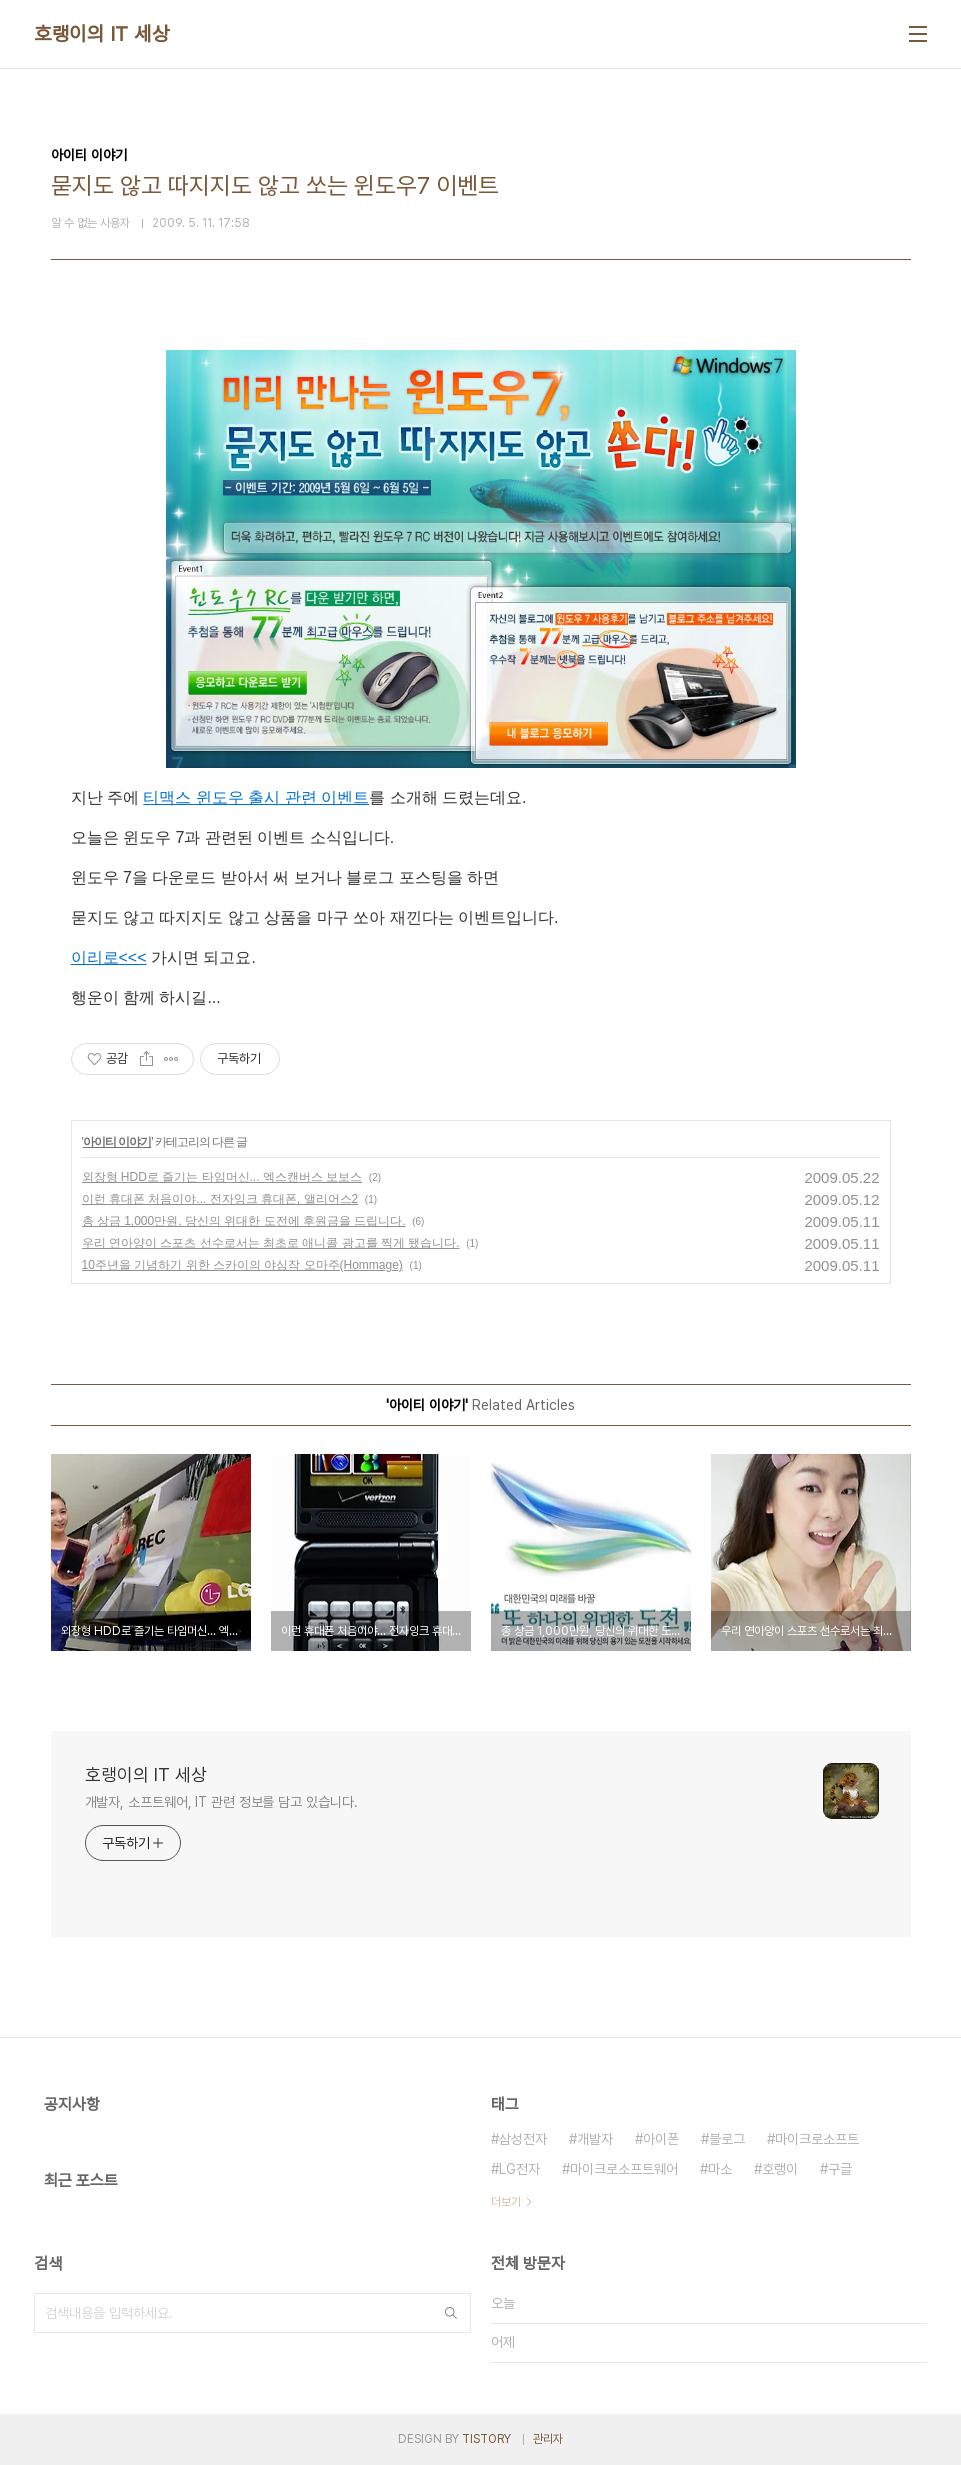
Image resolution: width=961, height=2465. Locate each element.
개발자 (595, 2139)
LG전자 (519, 2169)
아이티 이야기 (117, 1142)
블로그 (727, 2139)
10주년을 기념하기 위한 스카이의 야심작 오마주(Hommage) (242, 1265)
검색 (451, 2313)
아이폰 (661, 2139)
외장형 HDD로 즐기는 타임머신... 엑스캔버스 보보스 (222, 1177)
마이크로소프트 (817, 2139)
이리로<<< (109, 957)
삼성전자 (523, 2139)
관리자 (548, 2439)
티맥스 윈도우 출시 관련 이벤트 (256, 797)
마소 (720, 2169)
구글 (840, 2169)
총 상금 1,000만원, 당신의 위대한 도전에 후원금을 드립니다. (244, 1221)
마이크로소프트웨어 (624, 2169)
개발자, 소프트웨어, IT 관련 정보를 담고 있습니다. (221, 1802)
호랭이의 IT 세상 (101, 34)
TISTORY (486, 2439)
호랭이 (780, 2169)
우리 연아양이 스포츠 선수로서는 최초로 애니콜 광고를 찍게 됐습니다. (271, 1243)
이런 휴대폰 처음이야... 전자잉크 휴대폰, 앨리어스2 (220, 1199)
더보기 (506, 2202)
